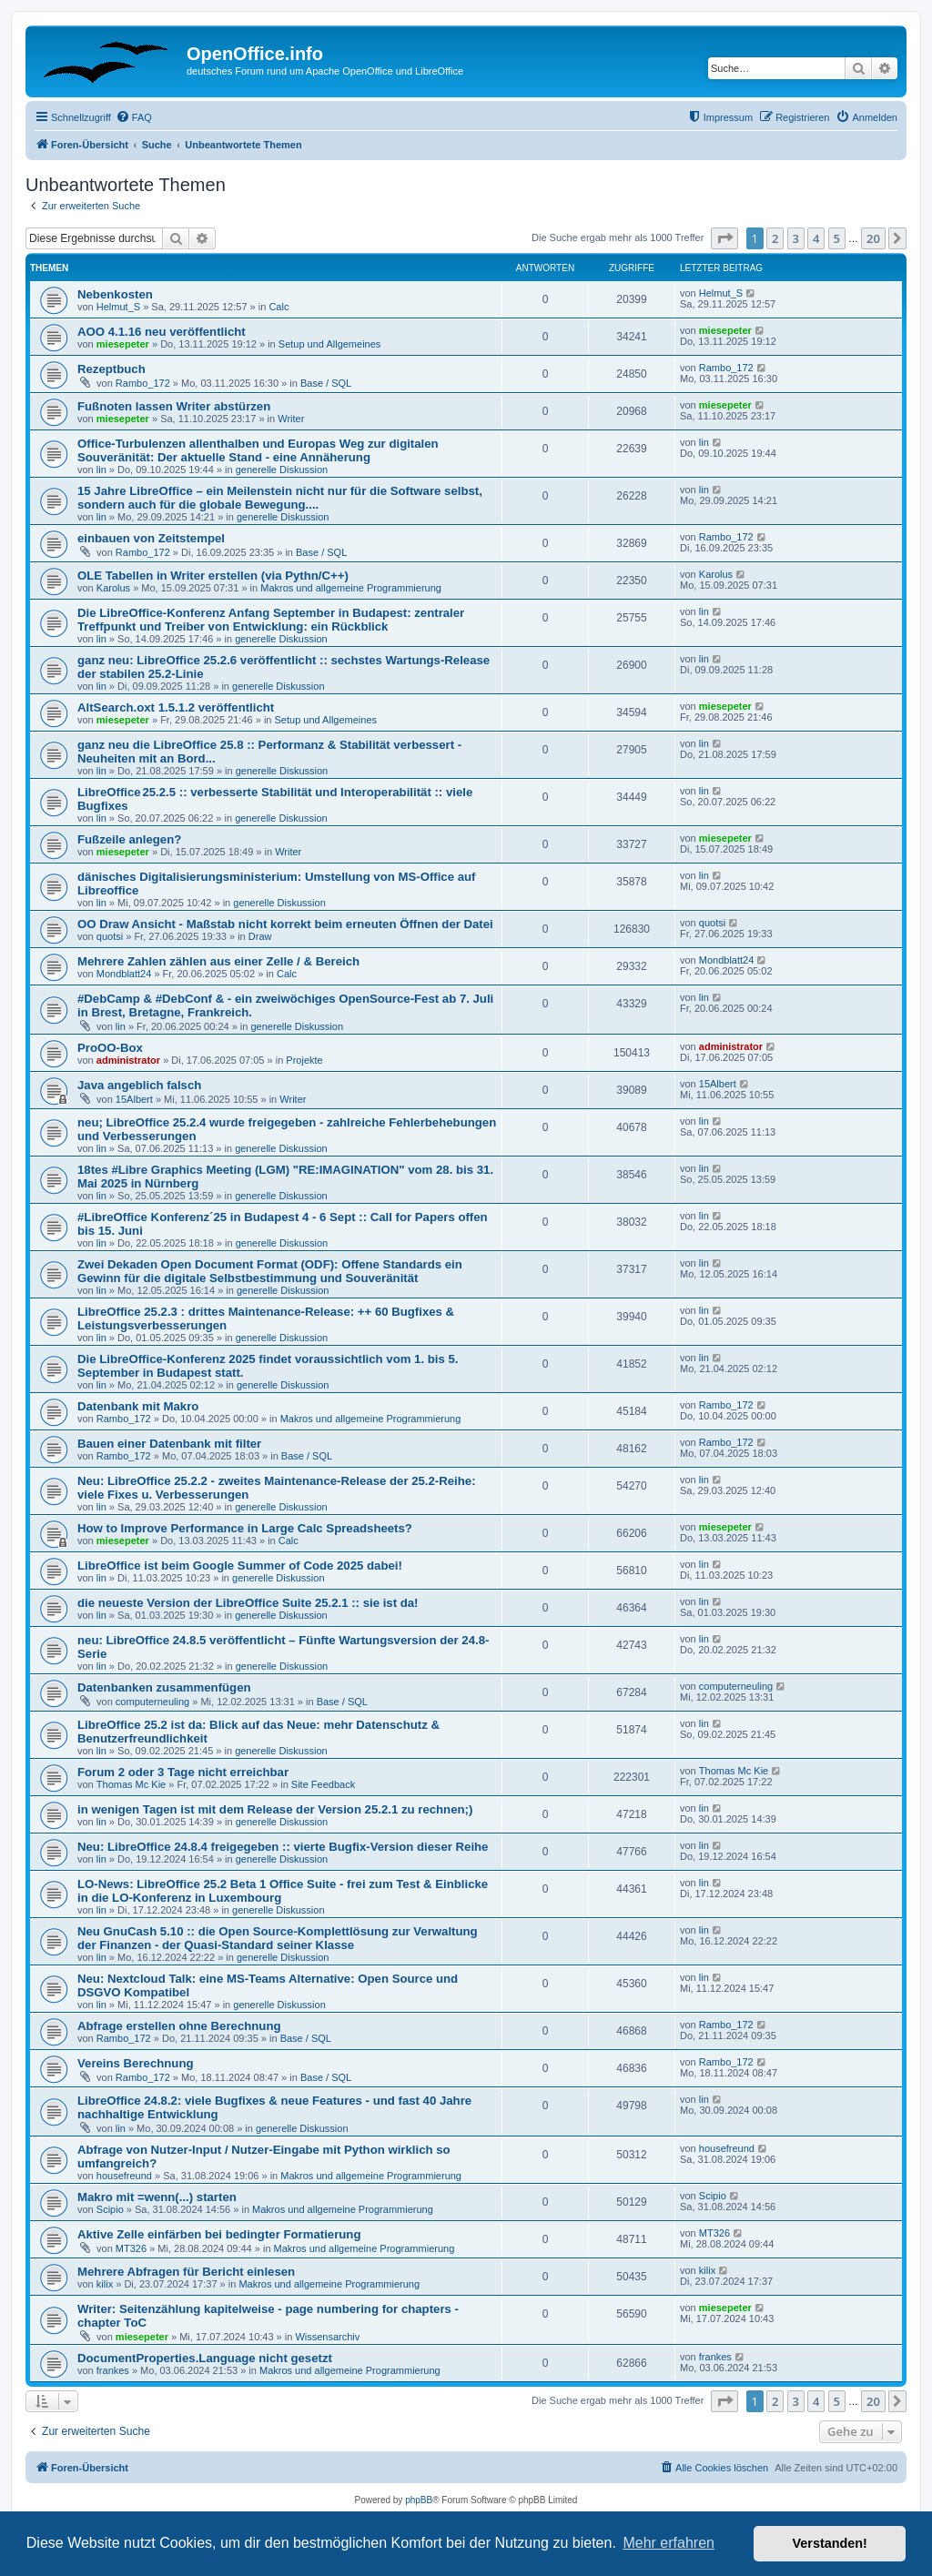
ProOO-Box (110, 1048)
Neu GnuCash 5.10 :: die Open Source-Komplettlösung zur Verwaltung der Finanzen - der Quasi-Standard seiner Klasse (277, 1938)
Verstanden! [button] (830, 2543)
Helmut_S (118, 306)
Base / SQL (325, 383)
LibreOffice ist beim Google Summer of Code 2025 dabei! (239, 1565)
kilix (104, 2283)
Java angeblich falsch (139, 1085)
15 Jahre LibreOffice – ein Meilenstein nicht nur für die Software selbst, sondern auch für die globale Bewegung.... (279, 497)
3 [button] (796, 238)
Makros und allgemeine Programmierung (350, 587)
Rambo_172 (143, 383)
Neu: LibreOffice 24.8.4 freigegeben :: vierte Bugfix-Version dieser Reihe (282, 1847)
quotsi (109, 936)
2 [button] (775, 238)
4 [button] (816, 238)
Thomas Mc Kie (131, 1784)
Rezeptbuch (111, 369)
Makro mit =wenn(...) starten (157, 2197)
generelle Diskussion (282, 469)
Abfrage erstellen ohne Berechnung (179, 2026)
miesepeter (122, 343)
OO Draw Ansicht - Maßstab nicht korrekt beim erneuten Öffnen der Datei (285, 924)
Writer (291, 418)
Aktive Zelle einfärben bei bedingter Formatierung (218, 2234)
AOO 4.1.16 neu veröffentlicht (161, 331)
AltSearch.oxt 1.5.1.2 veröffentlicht (175, 707)
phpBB (418, 2500)
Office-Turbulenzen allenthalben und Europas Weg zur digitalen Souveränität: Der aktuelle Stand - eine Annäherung (258, 450)
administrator (128, 1060)
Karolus (113, 587)
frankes (112, 2370)
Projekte (304, 1060)
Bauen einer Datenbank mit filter (169, 1443)
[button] (724, 238)
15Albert (134, 1099)
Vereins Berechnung (135, 2063)
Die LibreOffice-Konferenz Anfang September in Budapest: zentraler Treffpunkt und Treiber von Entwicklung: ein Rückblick (270, 619)
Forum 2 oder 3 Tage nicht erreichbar (183, 1772)
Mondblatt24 (124, 973)
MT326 (131, 2248)
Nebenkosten (115, 294)
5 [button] (837, 238)
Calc (278, 306)
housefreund (124, 2175)
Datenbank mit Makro (137, 1406)
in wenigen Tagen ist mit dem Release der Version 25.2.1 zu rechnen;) (274, 1809)
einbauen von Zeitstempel (151, 538)
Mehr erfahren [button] (668, 2543)
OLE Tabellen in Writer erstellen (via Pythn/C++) (213, 575)
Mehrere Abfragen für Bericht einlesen (186, 2271)
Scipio (110, 2209)
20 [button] (873, 238)
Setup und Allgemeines (330, 343)
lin (101, 469)
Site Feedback (323, 1784)
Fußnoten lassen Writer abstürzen (173, 406)
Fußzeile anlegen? (129, 839)
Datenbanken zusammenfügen (164, 1687)
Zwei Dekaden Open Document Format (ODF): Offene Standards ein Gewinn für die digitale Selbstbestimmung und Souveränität (269, 1271)
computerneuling (152, 1701)
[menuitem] (134, 117)
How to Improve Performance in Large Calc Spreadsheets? (244, 1528)
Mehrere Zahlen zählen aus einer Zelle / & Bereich (218, 961)
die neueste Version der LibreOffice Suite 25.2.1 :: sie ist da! (248, 1603)
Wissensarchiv (327, 2336)
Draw (260, 936)
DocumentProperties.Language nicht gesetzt (204, 2358)
